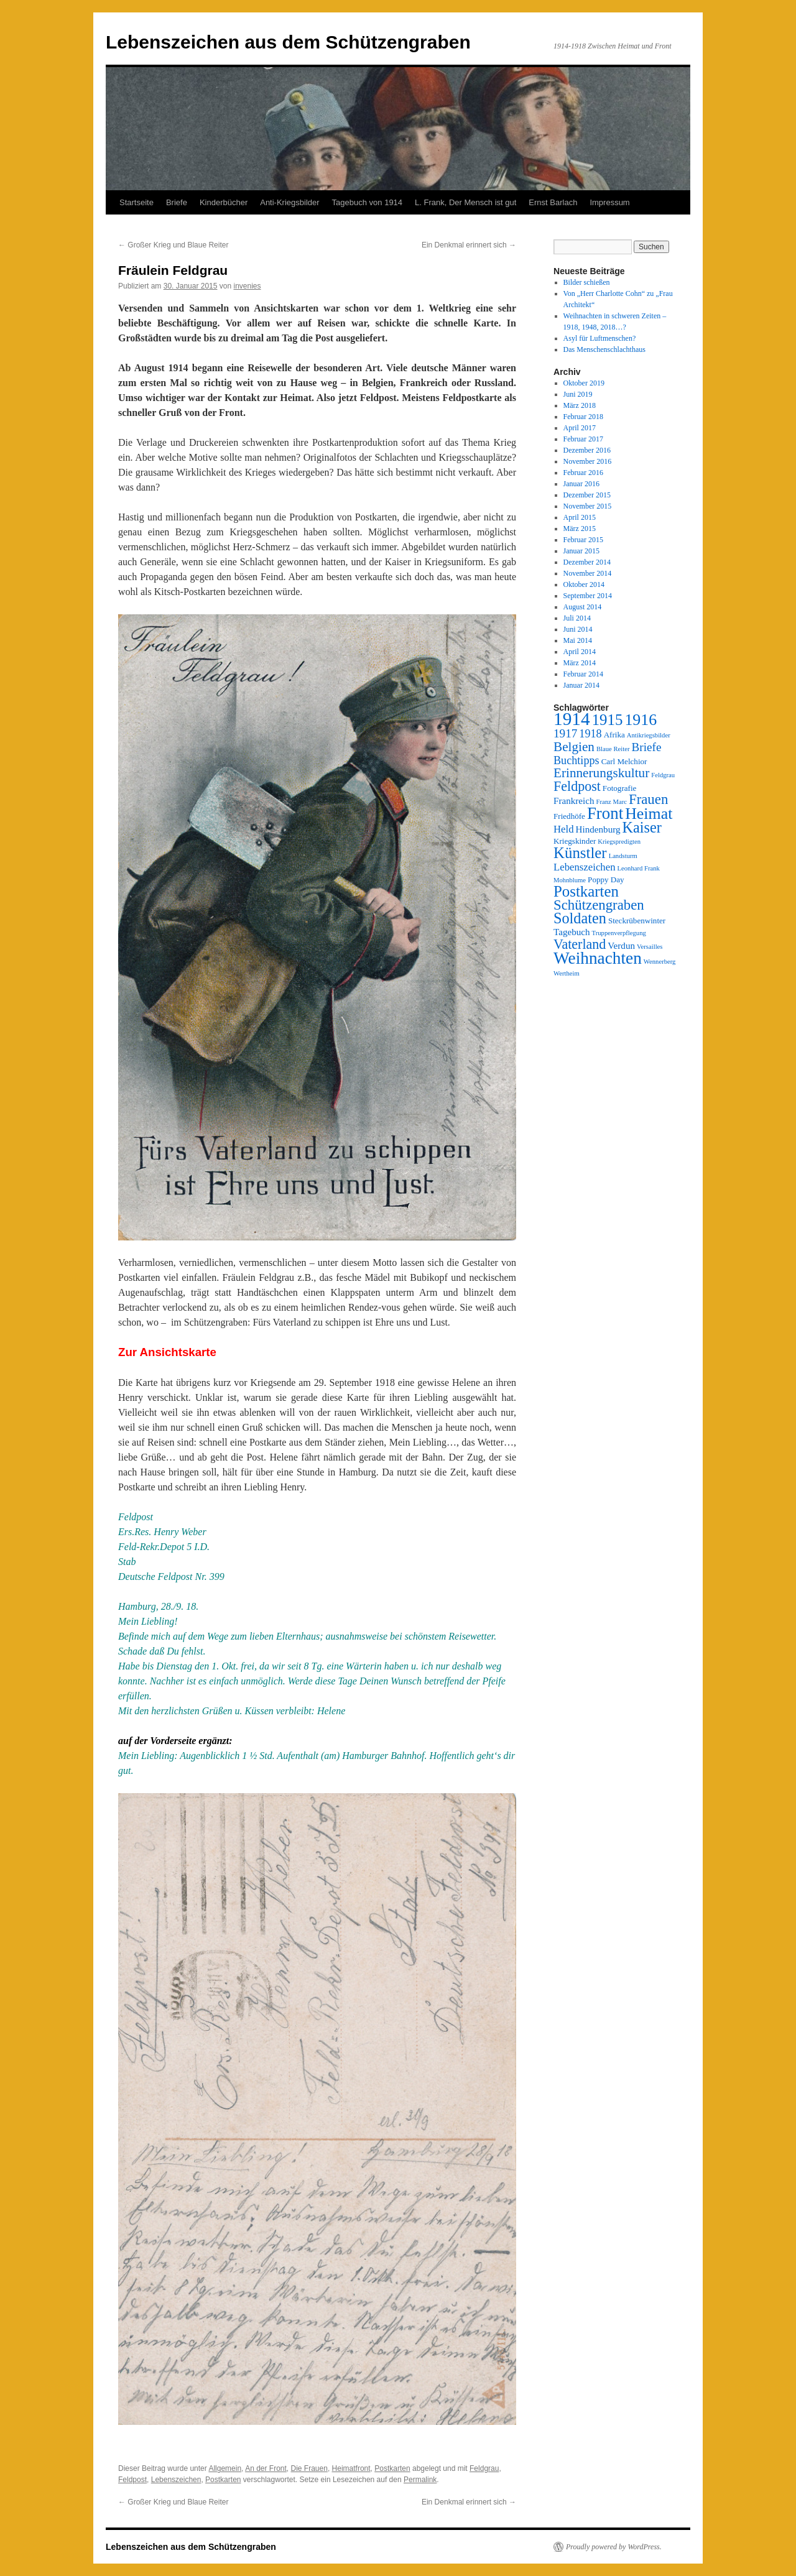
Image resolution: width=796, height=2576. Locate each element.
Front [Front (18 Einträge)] (605, 813)
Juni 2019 (578, 394)
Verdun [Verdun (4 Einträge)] (621, 946)
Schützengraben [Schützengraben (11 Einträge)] (598, 905)
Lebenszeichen (176, 2479)
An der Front (266, 2468)
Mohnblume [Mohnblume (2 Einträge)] (569, 880)
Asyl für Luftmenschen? (599, 338)
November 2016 (587, 461)
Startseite (136, 202)
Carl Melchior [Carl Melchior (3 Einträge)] (624, 761)
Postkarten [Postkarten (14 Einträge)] (586, 891)
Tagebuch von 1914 (367, 202)
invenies (247, 286)
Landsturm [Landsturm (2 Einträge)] (623, 855)
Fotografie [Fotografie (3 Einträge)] (620, 788)
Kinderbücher (224, 202)
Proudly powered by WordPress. (614, 2546)
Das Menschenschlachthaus (604, 349)
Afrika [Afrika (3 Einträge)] (614, 734)
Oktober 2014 (583, 584)
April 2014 (579, 651)
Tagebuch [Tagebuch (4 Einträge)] (571, 932)
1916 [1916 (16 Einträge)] (640, 720)
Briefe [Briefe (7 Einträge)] (647, 747)
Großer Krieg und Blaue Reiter (173, 245)
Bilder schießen (586, 282)
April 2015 (579, 517)
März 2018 (579, 405)
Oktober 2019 (583, 383)
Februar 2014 (583, 674)
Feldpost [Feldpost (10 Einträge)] (577, 786)
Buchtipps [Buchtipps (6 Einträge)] (576, 760)
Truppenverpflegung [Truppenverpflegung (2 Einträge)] (619, 933)
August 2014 (582, 606)
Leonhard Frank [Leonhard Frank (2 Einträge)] (639, 868)
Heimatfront (351, 2468)
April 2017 (579, 427)
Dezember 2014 (587, 562)
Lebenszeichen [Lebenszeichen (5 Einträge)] (584, 867)
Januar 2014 (581, 685)
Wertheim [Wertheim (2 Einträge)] (566, 973)
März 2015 (579, 528)
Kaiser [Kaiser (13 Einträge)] (642, 827)
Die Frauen (309, 2468)
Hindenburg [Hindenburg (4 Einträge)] (598, 829)
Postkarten (392, 2468)
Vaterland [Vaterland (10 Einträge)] (579, 944)
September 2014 (587, 595)
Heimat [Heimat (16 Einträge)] (648, 814)
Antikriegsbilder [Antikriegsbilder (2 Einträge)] (648, 735)
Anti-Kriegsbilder (289, 202)
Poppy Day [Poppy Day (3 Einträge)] (606, 879)
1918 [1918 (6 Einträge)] (590, 733)
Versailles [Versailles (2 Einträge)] (649, 946)
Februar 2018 (583, 416)
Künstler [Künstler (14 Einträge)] (580, 852)
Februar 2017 (583, 439)
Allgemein (224, 2468)
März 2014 (579, 662)
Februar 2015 (583, 539)
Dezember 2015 (587, 495)
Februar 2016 (583, 472)
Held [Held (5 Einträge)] (563, 829)
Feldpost (132, 2479)
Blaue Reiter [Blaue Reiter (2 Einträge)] (613, 749)
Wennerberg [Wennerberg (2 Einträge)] (660, 961)
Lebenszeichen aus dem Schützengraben (288, 42)
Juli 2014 (577, 618)
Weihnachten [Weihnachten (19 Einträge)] (597, 958)
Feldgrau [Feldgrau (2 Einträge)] (663, 775)
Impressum (609, 202)
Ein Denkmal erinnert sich (469, 245)
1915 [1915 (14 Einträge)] (607, 719)
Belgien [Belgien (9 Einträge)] (574, 746)
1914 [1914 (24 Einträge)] (571, 719)
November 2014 (587, 573)
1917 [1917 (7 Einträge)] (565, 733)
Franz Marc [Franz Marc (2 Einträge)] (611, 801)
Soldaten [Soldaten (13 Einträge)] (579, 918)
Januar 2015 (581, 551)
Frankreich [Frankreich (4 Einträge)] (574, 801)
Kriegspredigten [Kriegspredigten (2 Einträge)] (619, 841)
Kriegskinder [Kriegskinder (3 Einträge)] (574, 841)
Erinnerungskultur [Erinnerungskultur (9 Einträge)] (601, 772)
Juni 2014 (578, 629)
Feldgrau (484, 2468)
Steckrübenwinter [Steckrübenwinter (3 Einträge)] (636, 920)
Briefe (176, 202)
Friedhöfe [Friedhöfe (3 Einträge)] (569, 816)
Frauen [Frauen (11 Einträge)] (648, 799)
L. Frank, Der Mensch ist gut (465, 202)
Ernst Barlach (553, 202)
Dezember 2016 (587, 450)
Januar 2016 (581, 483)
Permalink (420, 2479)
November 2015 (587, 506)
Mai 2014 (577, 640)
